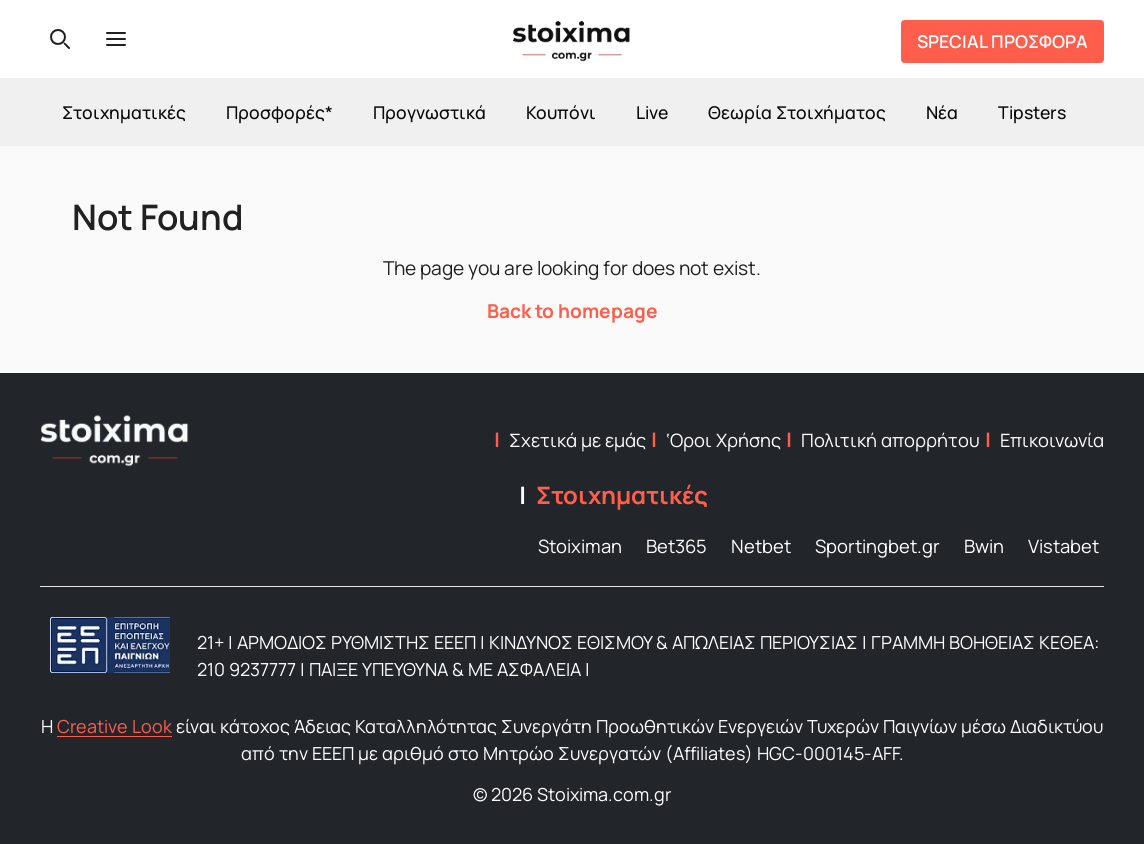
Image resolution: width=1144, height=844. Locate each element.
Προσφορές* (279, 112)
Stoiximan (580, 546)
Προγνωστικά (429, 112)
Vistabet (1063, 546)
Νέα (942, 112)
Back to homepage (572, 311)
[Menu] (116, 39)
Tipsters (1032, 112)
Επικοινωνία (1052, 440)
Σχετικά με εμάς (577, 440)
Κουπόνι (561, 112)
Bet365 (676, 546)
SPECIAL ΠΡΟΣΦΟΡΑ (1002, 41)
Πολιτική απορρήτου (890, 440)
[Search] (60, 39)
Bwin (984, 546)
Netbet (761, 546)
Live (652, 112)
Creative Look (114, 726)
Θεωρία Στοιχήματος (797, 112)
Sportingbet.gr (877, 546)
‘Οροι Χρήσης (723, 440)
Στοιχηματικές (124, 112)
